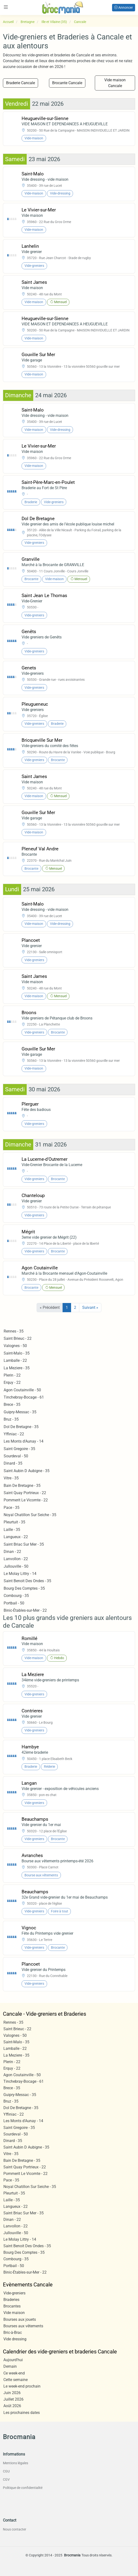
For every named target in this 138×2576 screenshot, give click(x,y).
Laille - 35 (12, 1529)
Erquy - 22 (12, 1382)
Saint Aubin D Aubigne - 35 (26, 1470)
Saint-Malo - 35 (17, 1353)
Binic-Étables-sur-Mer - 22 (25, 1610)
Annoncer (123, 7)
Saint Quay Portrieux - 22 (25, 1492)
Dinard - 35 (13, 1463)
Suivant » (90, 1307)
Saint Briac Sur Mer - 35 (24, 1544)
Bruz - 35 (11, 1419)
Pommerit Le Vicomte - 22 (26, 1500)
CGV (6, 2479)
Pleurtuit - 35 (14, 1522)
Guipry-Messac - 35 (20, 1412)
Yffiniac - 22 (14, 1434)
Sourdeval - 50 (16, 1456)
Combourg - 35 (16, 1595)
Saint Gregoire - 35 (19, 1448)
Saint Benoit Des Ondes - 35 (27, 1581)
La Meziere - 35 (17, 1368)
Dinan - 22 (12, 1551)
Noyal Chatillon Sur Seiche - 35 (30, 1515)
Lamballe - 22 (15, 1360)
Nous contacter (14, 2529)
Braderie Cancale (20, 83)
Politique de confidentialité (22, 2487)
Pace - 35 (11, 1507)
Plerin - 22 (12, 1375)
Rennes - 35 (14, 1331)
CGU (6, 2471)
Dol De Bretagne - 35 (21, 1426)
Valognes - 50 (15, 1345)
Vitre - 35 (11, 1478)
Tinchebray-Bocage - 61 (24, 1397)
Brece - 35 (12, 1404)
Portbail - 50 (14, 1603)
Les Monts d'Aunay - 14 (23, 1441)
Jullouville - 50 (16, 1566)
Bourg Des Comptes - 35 (24, 1588)
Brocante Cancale (67, 83)
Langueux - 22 (16, 1537)
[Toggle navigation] (6, 7)
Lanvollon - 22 (16, 1559)
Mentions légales (15, 2463)
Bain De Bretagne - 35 (22, 1485)
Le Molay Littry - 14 (20, 1573)
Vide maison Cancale (115, 83)
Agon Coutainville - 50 (22, 1390)
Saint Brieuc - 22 (18, 1338)
